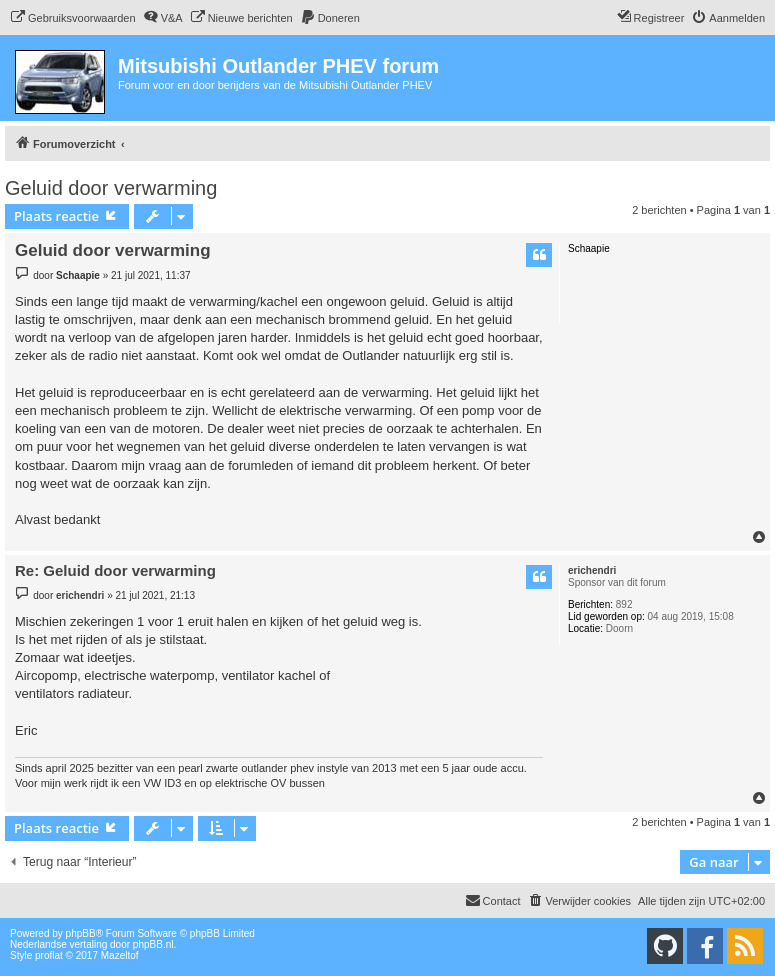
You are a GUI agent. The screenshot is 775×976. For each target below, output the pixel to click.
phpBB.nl (153, 944)
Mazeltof (120, 955)
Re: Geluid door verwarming (115, 570)
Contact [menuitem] (493, 900)
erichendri (592, 570)
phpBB (81, 933)
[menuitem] (73, 18)
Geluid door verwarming (111, 188)
